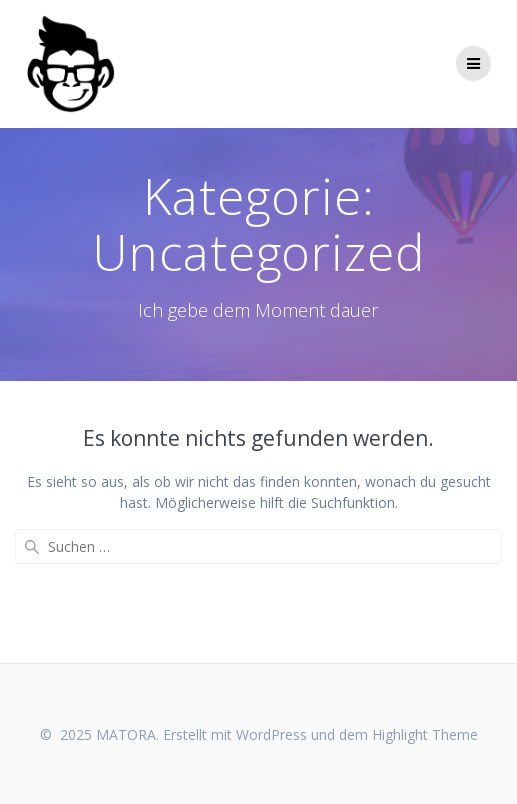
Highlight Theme (425, 734)
